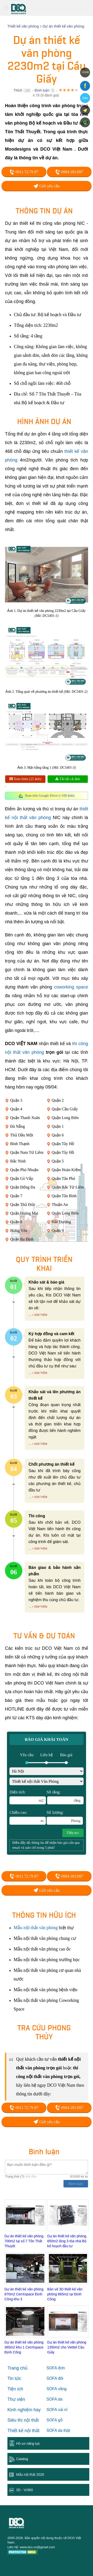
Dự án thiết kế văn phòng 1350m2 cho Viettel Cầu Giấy (66, 2347)
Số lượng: (65, 1817)
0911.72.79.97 (24, 171)
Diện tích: (27, 1797)
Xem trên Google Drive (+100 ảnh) (49, 795)
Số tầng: (65, 1797)
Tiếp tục (73, 1833)
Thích (17, 90)
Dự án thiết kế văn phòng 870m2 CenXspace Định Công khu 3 (23, 2294)
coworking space (71, 987)
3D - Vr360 (24, 2490)
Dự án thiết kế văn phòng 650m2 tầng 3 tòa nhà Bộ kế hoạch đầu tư (67, 2241)
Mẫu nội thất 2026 (30, 2475)
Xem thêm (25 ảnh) (25, 779)
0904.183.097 (69, 171)
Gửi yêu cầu (46, 186)
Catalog (22, 2459)
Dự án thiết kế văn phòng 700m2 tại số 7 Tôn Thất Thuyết (23, 2241)
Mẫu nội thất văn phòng (36, 1927)
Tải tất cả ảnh (67, 779)
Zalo (85, 98)
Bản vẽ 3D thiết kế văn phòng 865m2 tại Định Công (65, 2294)
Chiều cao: (27, 1817)
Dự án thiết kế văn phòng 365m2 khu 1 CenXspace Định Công (23, 2347)
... (30, 1315)
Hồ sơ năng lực (28, 2443)
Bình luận (41, 90)
